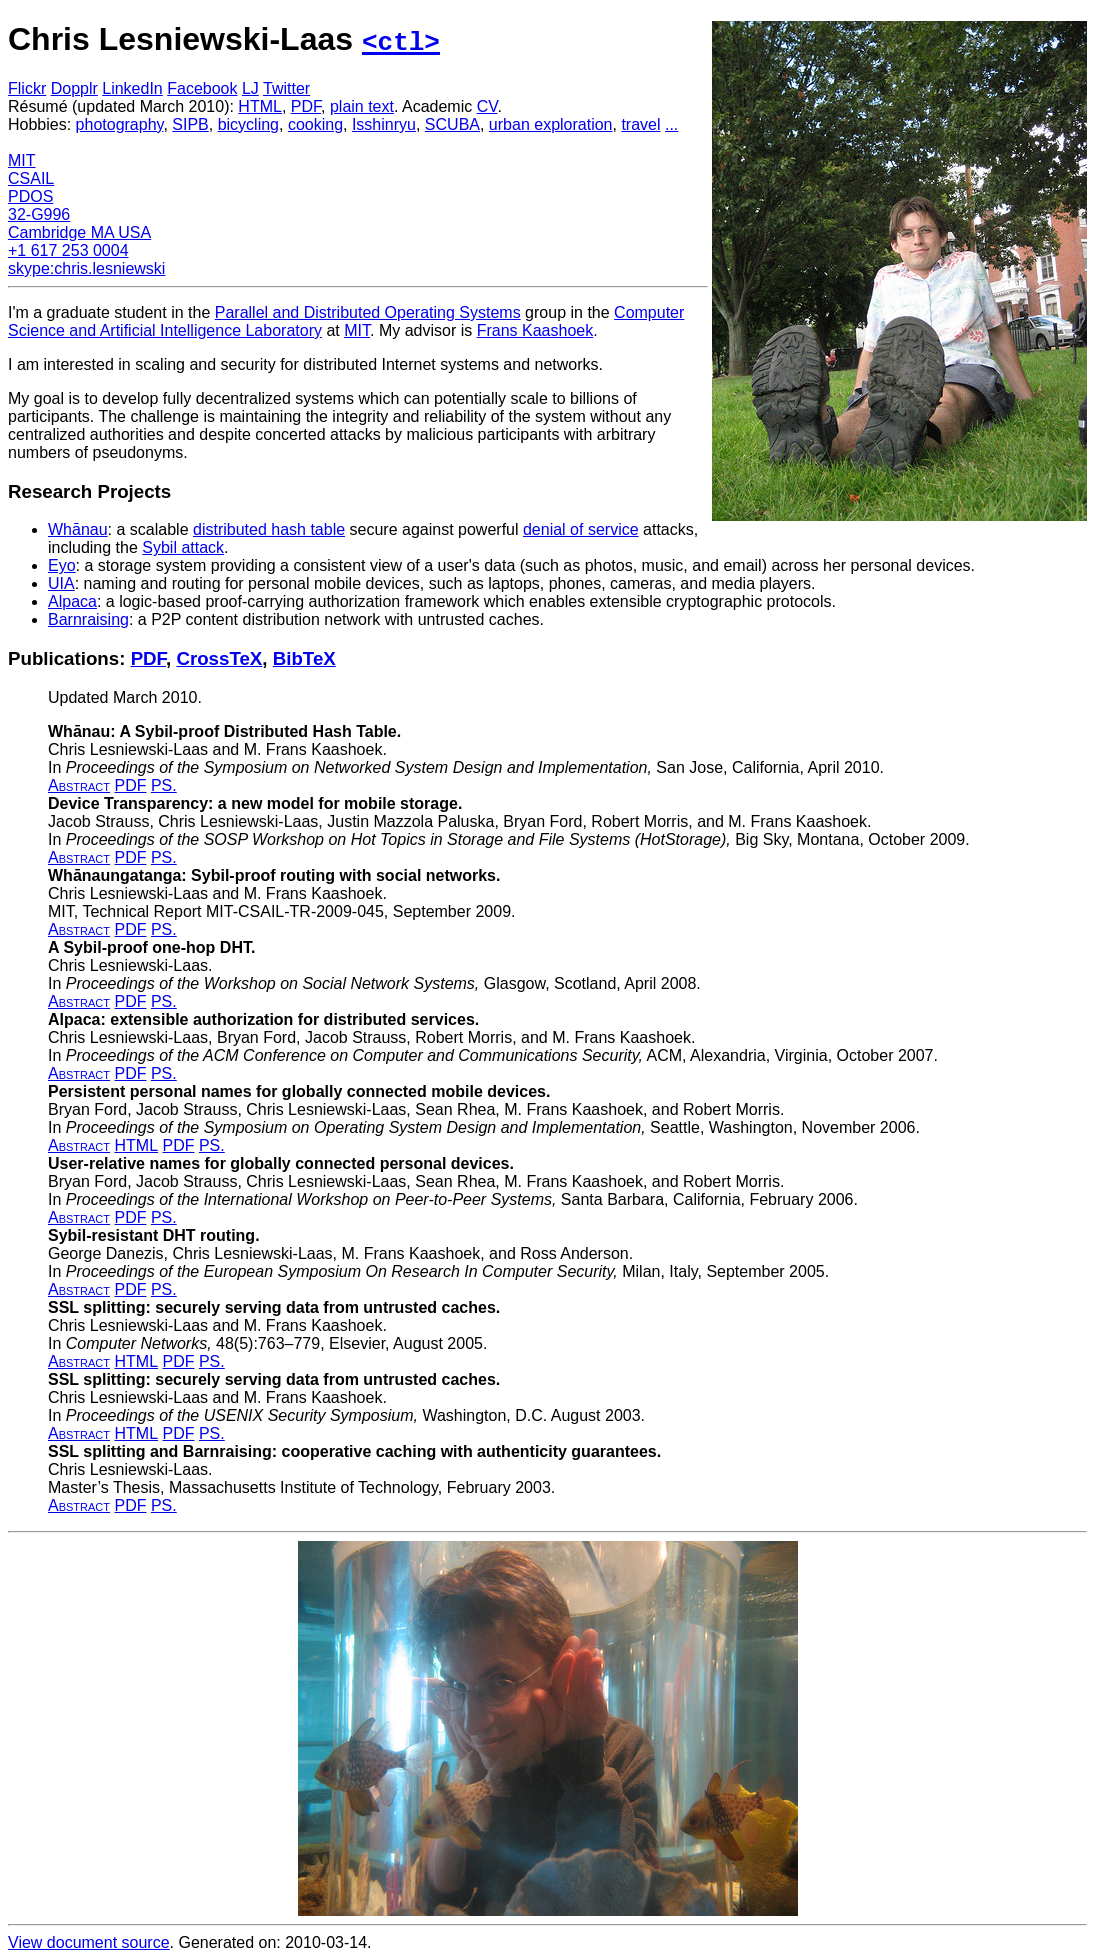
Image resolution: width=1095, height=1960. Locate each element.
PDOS (30, 196)
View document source (89, 1942)
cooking (315, 124)
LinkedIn (132, 88)
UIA (61, 583)
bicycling (248, 124)
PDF (306, 106)
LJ (250, 88)
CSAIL (31, 178)
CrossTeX (219, 658)
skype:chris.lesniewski (86, 268)
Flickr (27, 88)
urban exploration (551, 124)
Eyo (62, 565)
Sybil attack (183, 547)
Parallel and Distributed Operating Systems (368, 312)
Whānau (78, 529)
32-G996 (39, 214)
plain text (362, 106)
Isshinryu (384, 124)
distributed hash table (269, 529)
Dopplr (74, 88)
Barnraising (88, 619)
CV (487, 106)
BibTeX (304, 658)
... (671, 124)
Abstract (79, 785)
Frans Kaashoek (535, 330)
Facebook (202, 88)
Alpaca (72, 601)
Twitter (286, 88)
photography (120, 124)
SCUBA (452, 124)
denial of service (581, 529)
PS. (164, 785)
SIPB (190, 124)
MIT (22, 160)
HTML (260, 106)
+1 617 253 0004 (68, 250)
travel (640, 124)
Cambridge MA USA (79, 232)
